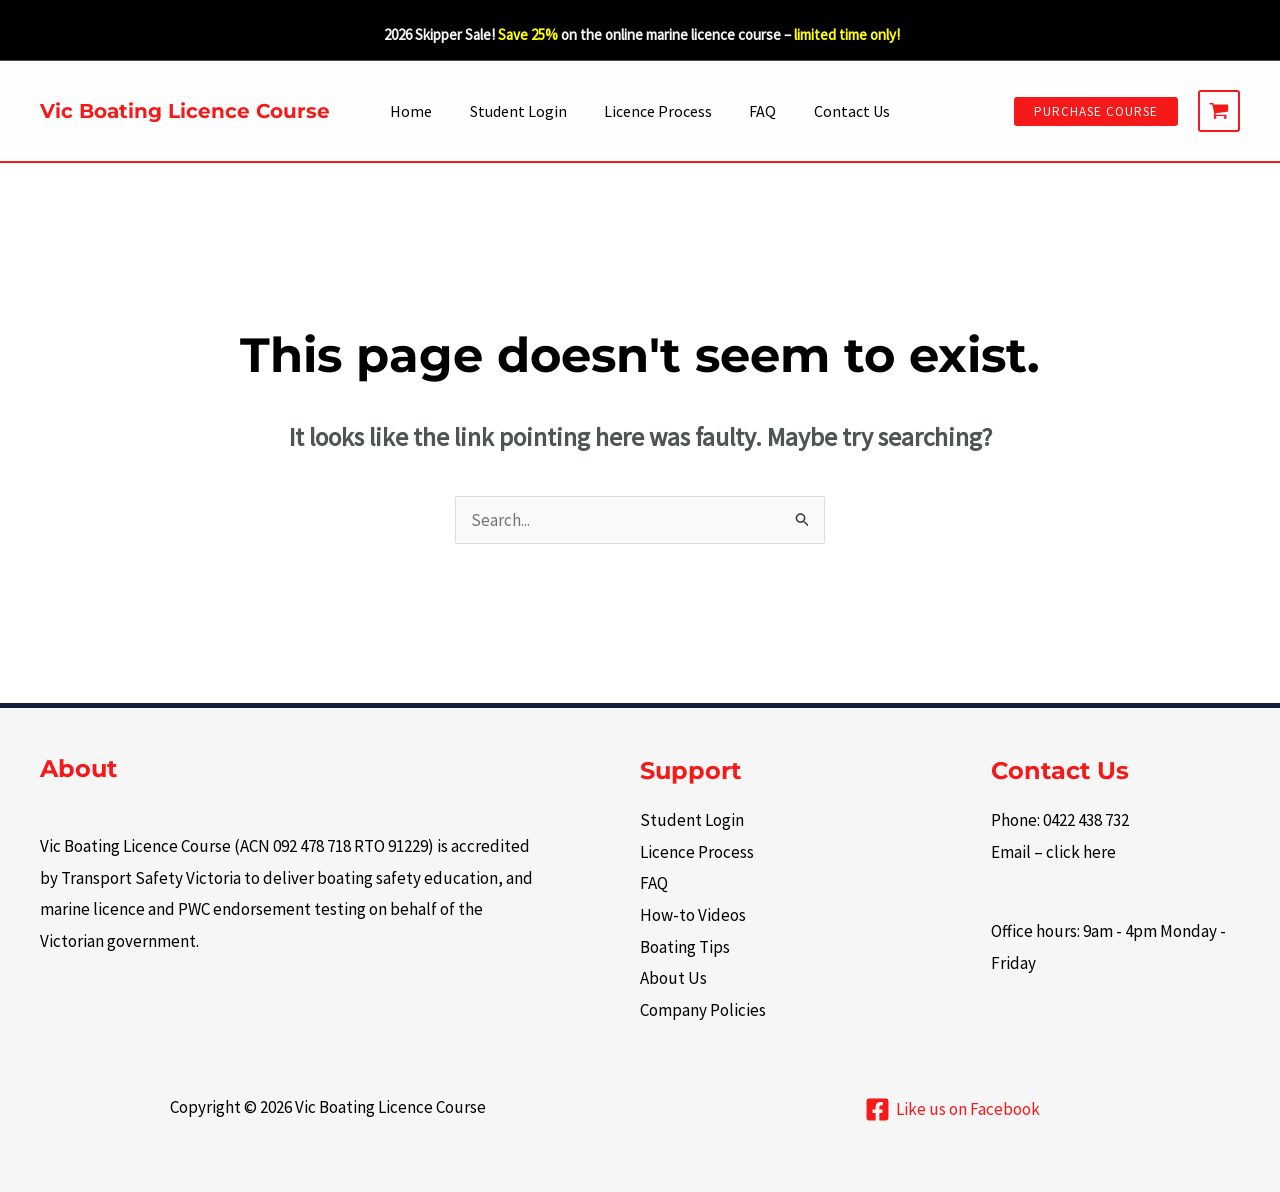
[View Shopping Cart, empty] (1219, 111)
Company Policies (703, 1010)
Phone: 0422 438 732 (1060, 820)
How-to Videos (693, 915)
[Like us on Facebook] (952, 1109)
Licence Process (658, 111)
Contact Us (841, 111)
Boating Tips (685, 947)
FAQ (757, 111)
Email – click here (1053, 852)
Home (422, 111)
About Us (673, 978)
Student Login (523, 111)
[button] (1096, 111)
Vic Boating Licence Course (185, 111)
